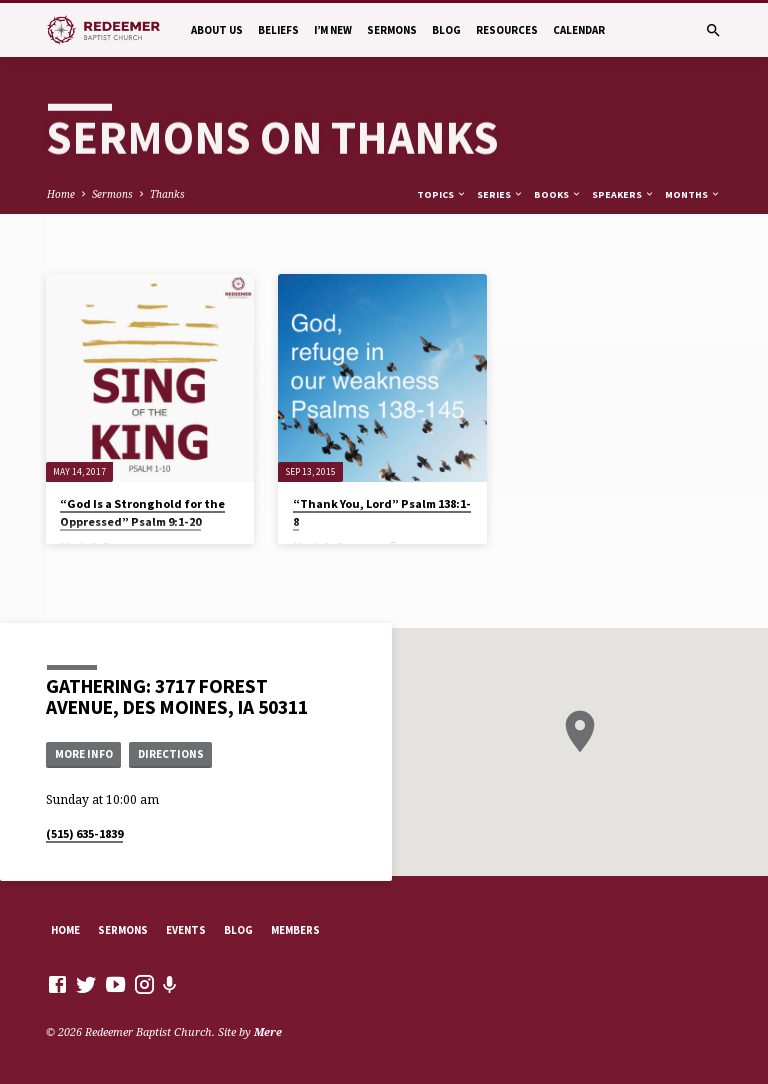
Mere (268, 1031)
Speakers (623, 194)
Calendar (579, 30)
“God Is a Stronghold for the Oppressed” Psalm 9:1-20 (142, 512)
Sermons (392, 30)
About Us (217, 30)
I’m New (333, 30)
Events (186, 930)
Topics (442, 194)
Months (693, 194)
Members (295, 930)
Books (558, 194)
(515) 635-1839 (84, 833)
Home (61, 194)
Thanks (167, 194)
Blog (446, 30)
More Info (84, 754)
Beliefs (278, 30)
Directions (171, 754)
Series (500, 194)
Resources (507, 30)
